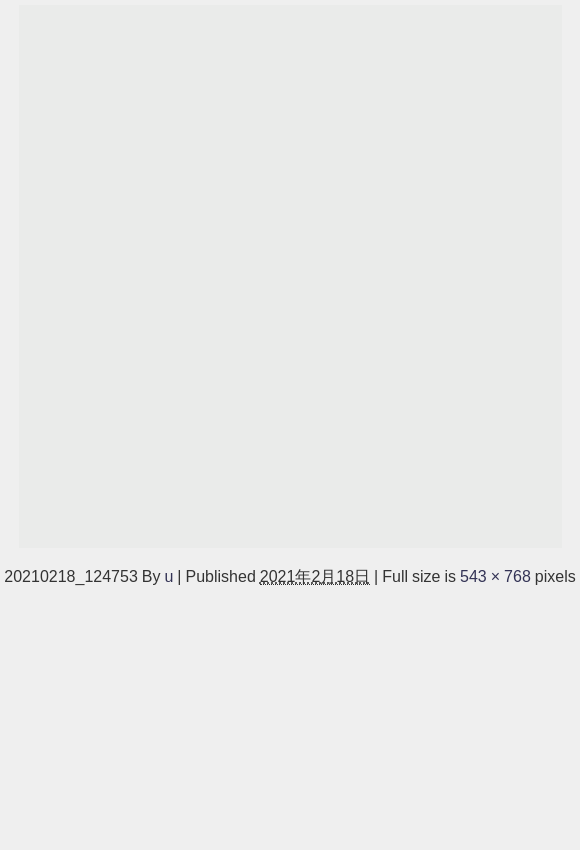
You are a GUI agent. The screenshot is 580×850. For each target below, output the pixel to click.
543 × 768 (495, 576)
